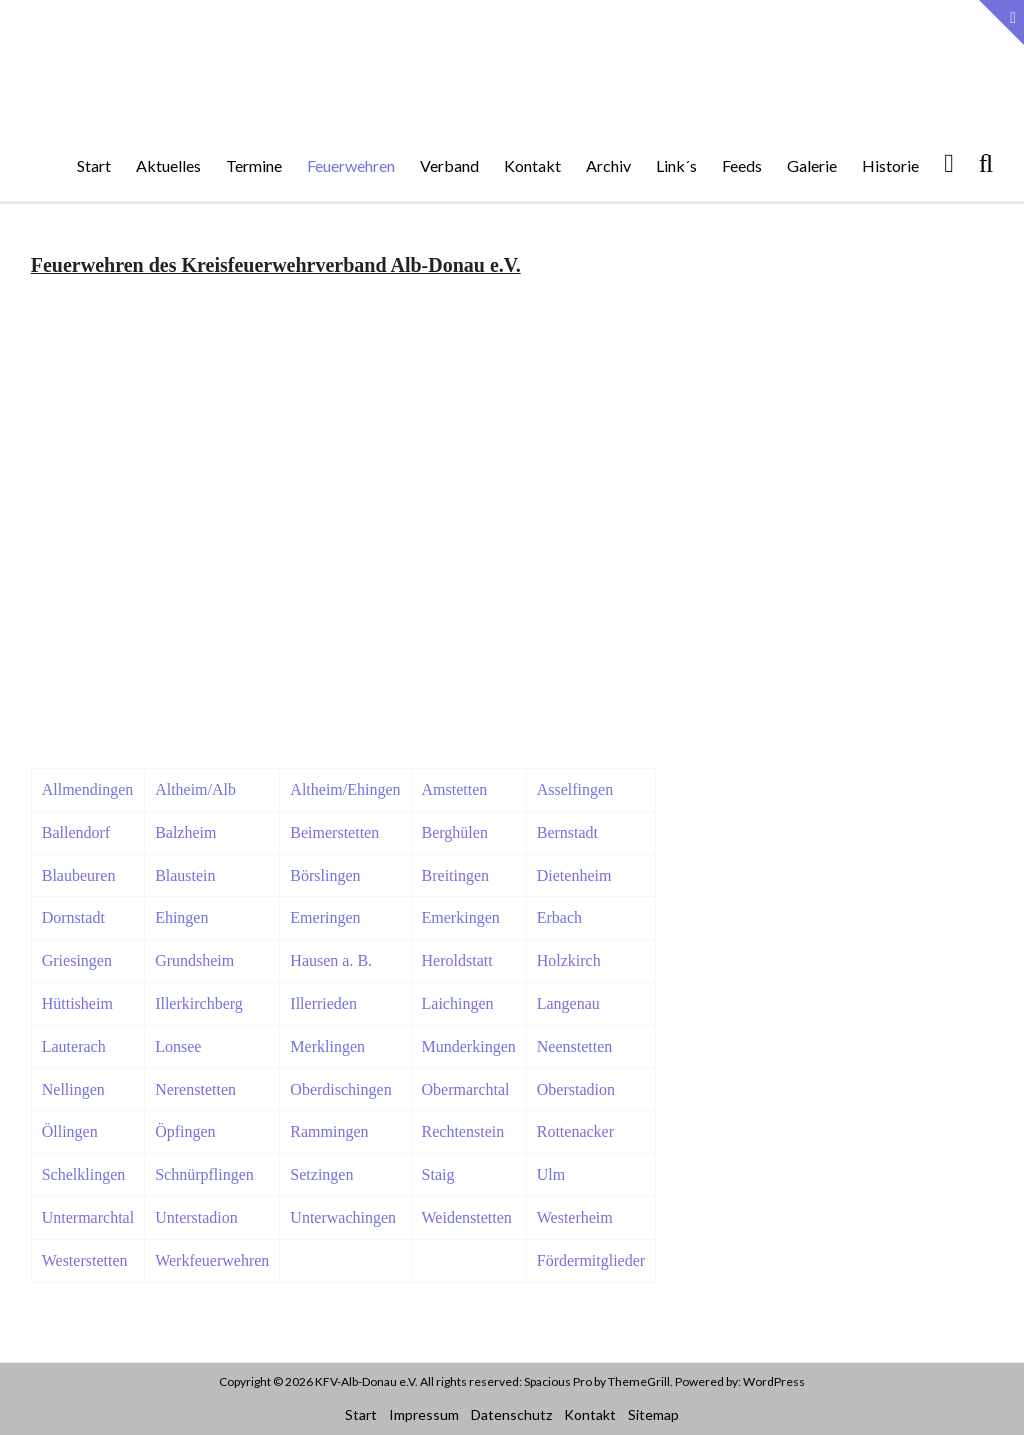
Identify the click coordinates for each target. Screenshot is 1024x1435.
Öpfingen (185, 1131)
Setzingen (321, 1174)
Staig (438, 1174)
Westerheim (575, 1217)
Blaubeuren (79, 875)
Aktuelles (168, 165)
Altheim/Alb (195, 789)
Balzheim (185, 832)
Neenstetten (575, 1046)
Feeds (742, 165)
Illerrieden (323, 1003)
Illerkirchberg (199, 1003)
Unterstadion (196, 1217)
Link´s (676, 165)
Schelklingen (84, 1174)
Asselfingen (575, 789)
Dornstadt (73, 917)
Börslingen (325, 875)
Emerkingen (461, 917)
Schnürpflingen (204, 1174)
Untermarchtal (88, 1217)
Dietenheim (574, 875)
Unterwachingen (343, 1217)
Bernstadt (567, 832)
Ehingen (181, 917)
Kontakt (532, 165)
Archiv (608, 165)
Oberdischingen (340, 1089)
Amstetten (455, 789)
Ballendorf (76, 832)
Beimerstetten (334, 832)
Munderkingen (469, 1046)
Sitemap (653, 1414)
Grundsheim (194, 960)
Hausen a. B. (331, 960)
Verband (449, 165)
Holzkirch (569, 960)
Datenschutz (511, 1414)
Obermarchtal (466, 1089)
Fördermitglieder (591, 1260)
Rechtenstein (463, 1131)
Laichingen (458, 1003)
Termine (254, 165)
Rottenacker (575, 1131)
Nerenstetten (195, 1089)
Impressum (424, 1414)
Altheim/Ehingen (345, 789)
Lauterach (74, 1046)
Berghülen (455, 832)
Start (94, 165)
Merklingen (327, 1046)
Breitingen (456, 875)
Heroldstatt (457, 960)
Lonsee (178, 1046)
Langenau (568, 1003)
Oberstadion (576, 1089)
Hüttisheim (77, 1003)
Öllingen (70, 1131)
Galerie (812, 165)
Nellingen (73, 1089)
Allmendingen (88, 789)
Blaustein (185, 875)
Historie (890, 165)
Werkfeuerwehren (212, 1260)
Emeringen (325, 917)
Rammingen (329, 1131)
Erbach (559, 917)
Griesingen (77, 960)
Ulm (551, 1174)
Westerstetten (85, 1260)
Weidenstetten (467, 1217)
